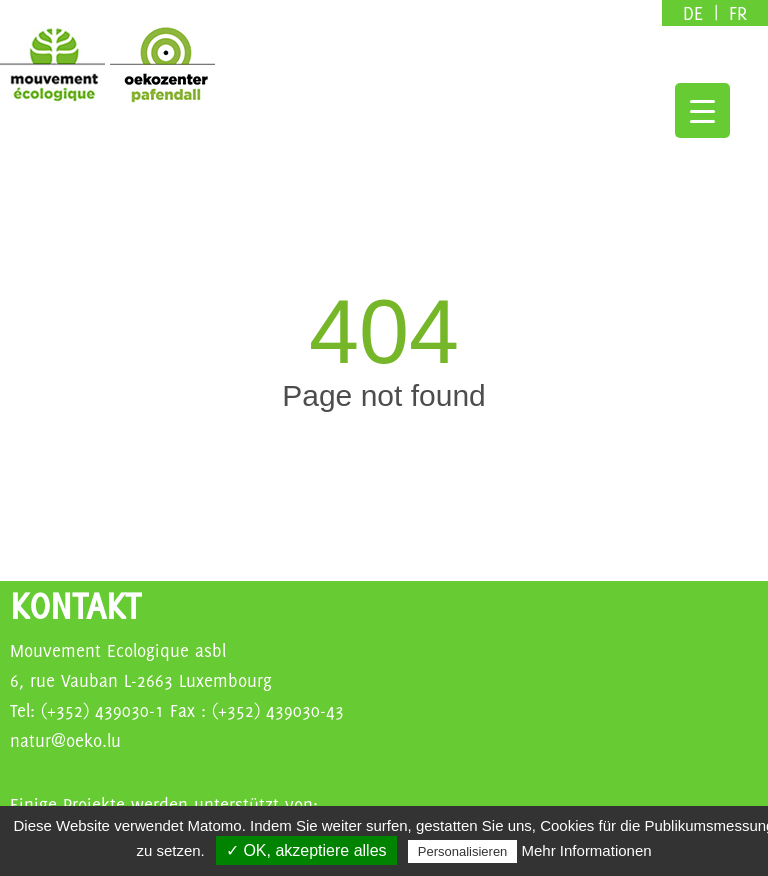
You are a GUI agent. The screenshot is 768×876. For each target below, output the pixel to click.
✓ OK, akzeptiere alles (306, 850)
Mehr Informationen (587, 850)
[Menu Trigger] (702, 110)
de (696, 13)
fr (738, 13)
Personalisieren (463, 851)
